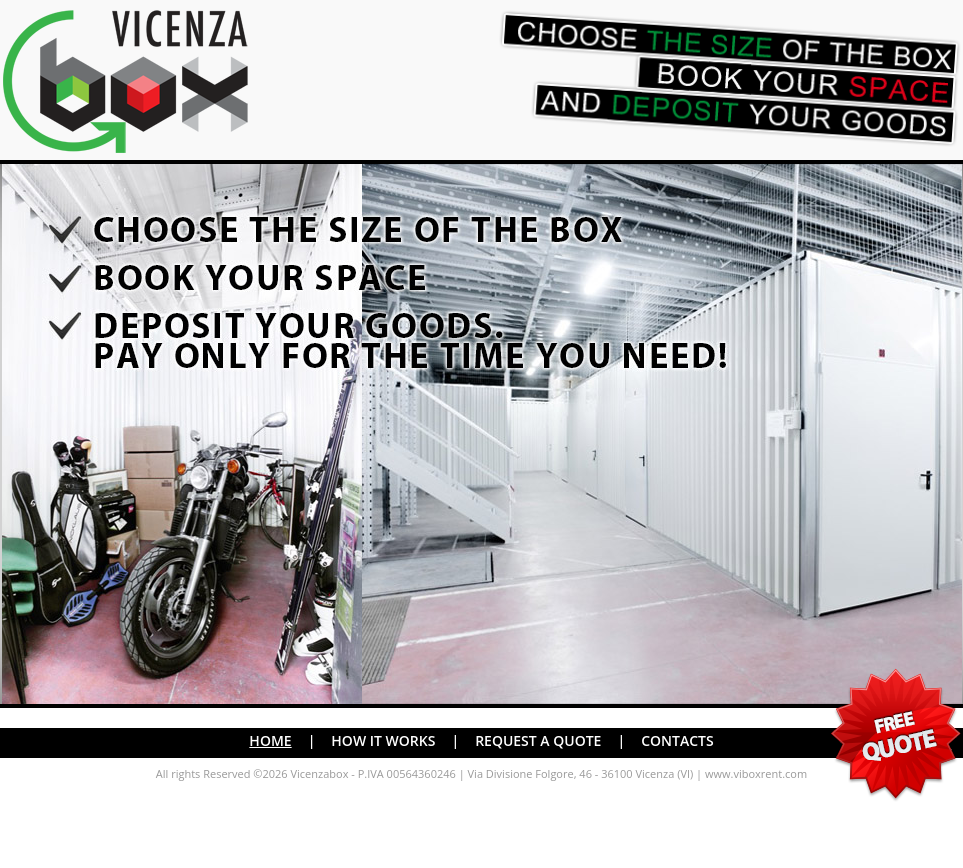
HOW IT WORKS (383, 740)
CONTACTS (677, 740)
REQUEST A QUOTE (538, 740)
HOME (270, 740)
